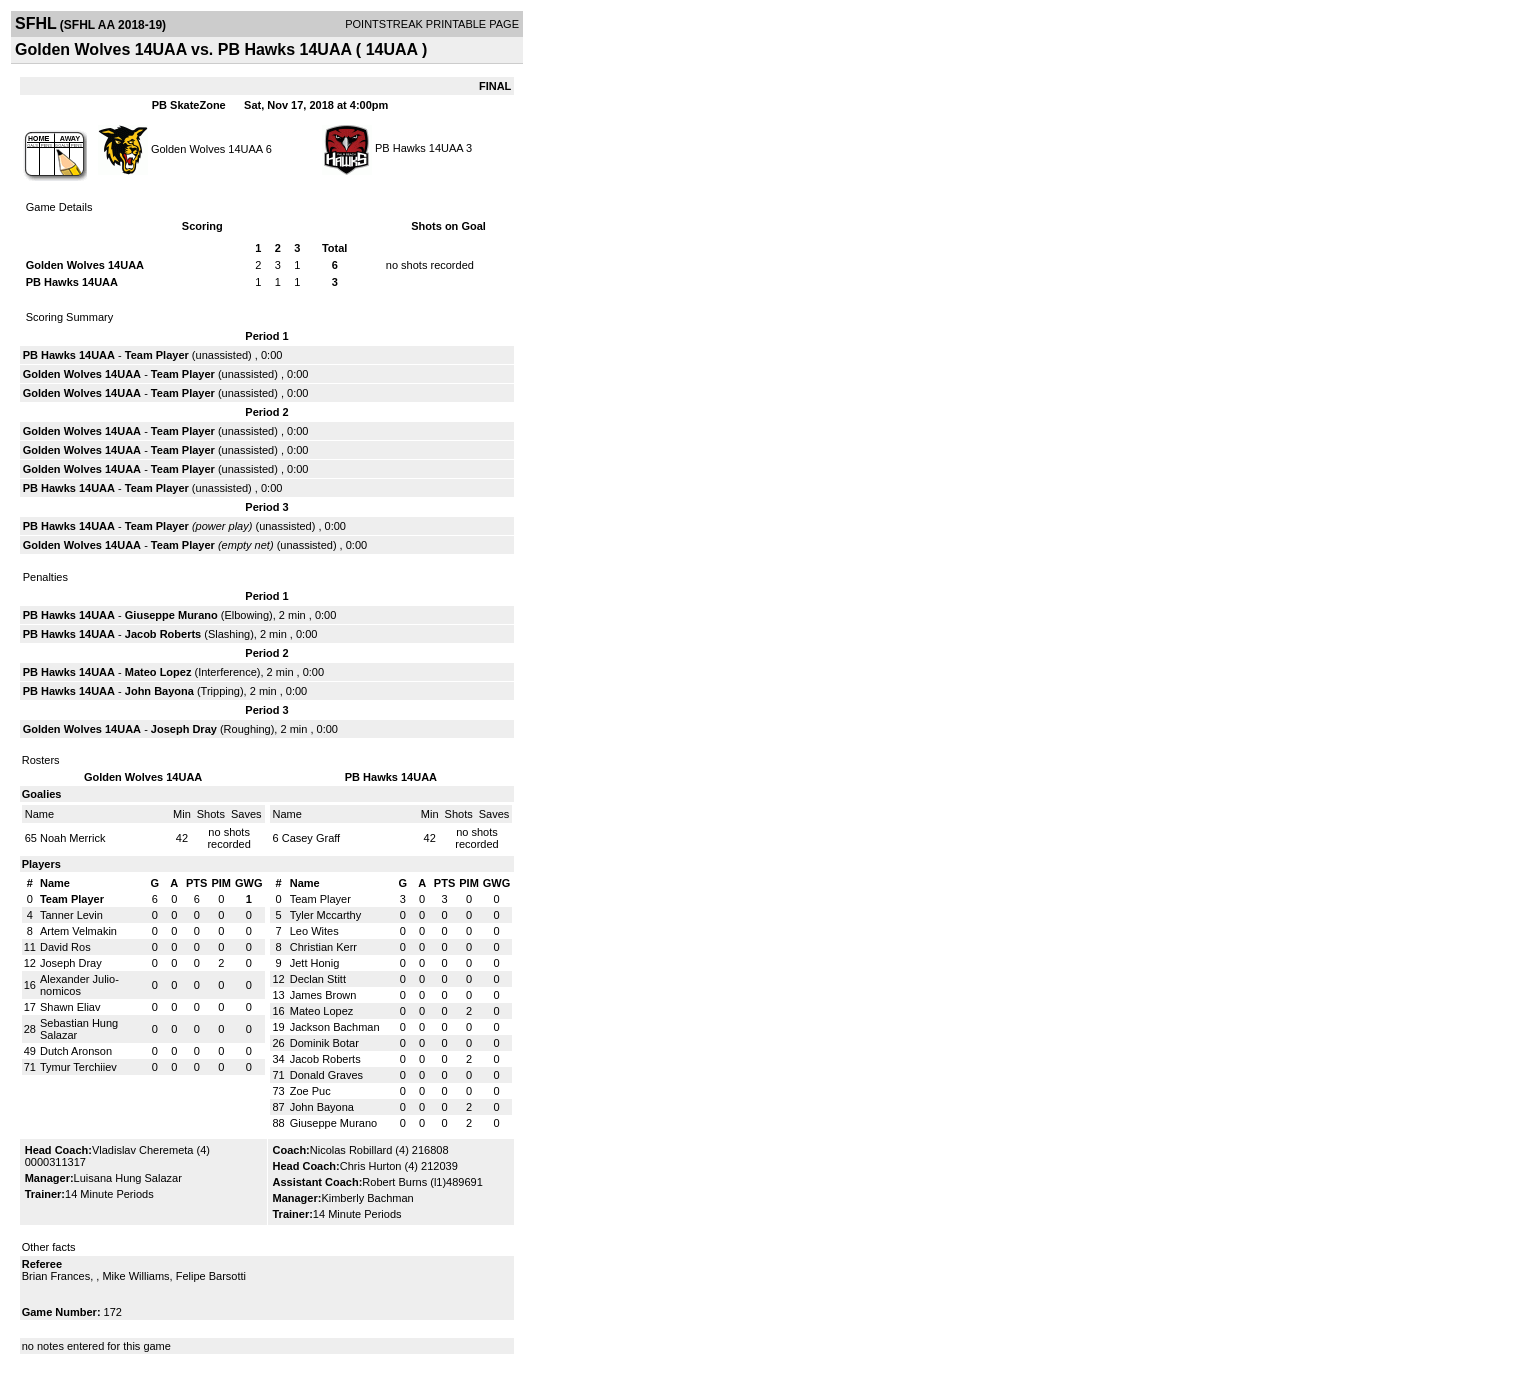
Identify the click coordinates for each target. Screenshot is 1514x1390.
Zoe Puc (310, 1091)
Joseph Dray (184, 729)
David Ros (65, 947)
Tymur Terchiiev (78, 1067)
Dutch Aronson (76, 1051)
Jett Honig (315, 963)
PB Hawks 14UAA (419, 148)
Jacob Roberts (163, 634)
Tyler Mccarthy (326, 915)
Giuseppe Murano (171, 615)
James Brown (323, 995)
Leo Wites (314, 931)
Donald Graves (326, 1075)
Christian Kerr (323, 947)
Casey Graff (311, 838)
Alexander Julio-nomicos (79, 985)
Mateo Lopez (158, 672)
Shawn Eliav (70, 1007)
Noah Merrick (72, 838)
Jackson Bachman (335, 1027)
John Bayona (159, 691)
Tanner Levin (71, 915)
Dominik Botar (324, 1043)
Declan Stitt (318, 979)
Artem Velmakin (78, 931)
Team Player (157, 355)
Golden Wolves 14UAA (207, 148)
